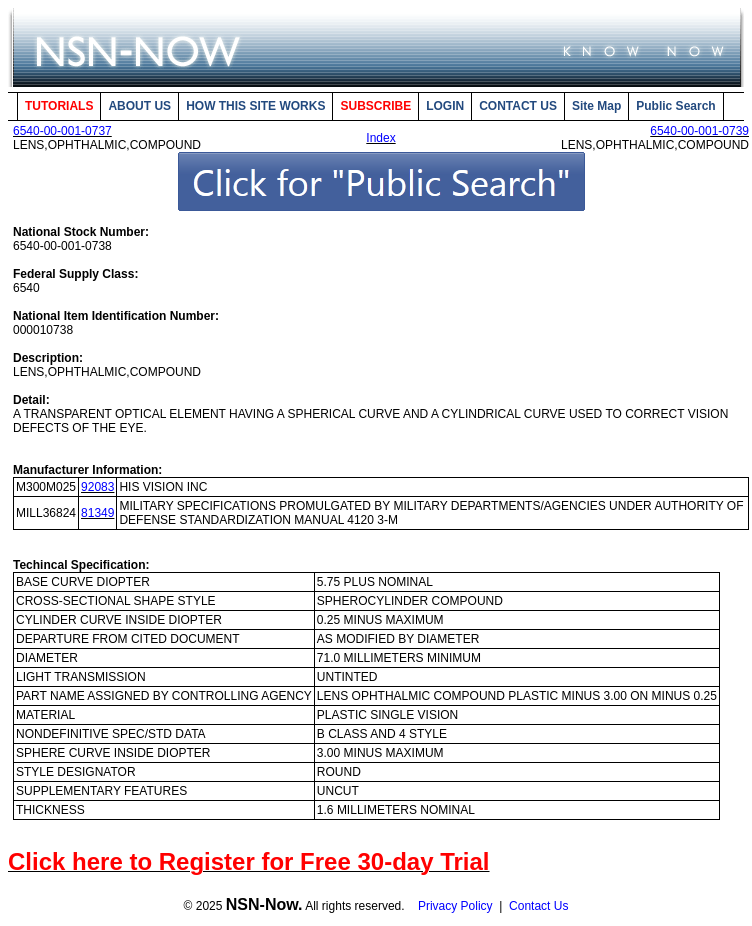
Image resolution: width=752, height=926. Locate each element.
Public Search (675, 106)
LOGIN (445, 106)
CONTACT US (518, 106)
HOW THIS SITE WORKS (255, 106)
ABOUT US (139, 106)
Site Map (596, 106)
